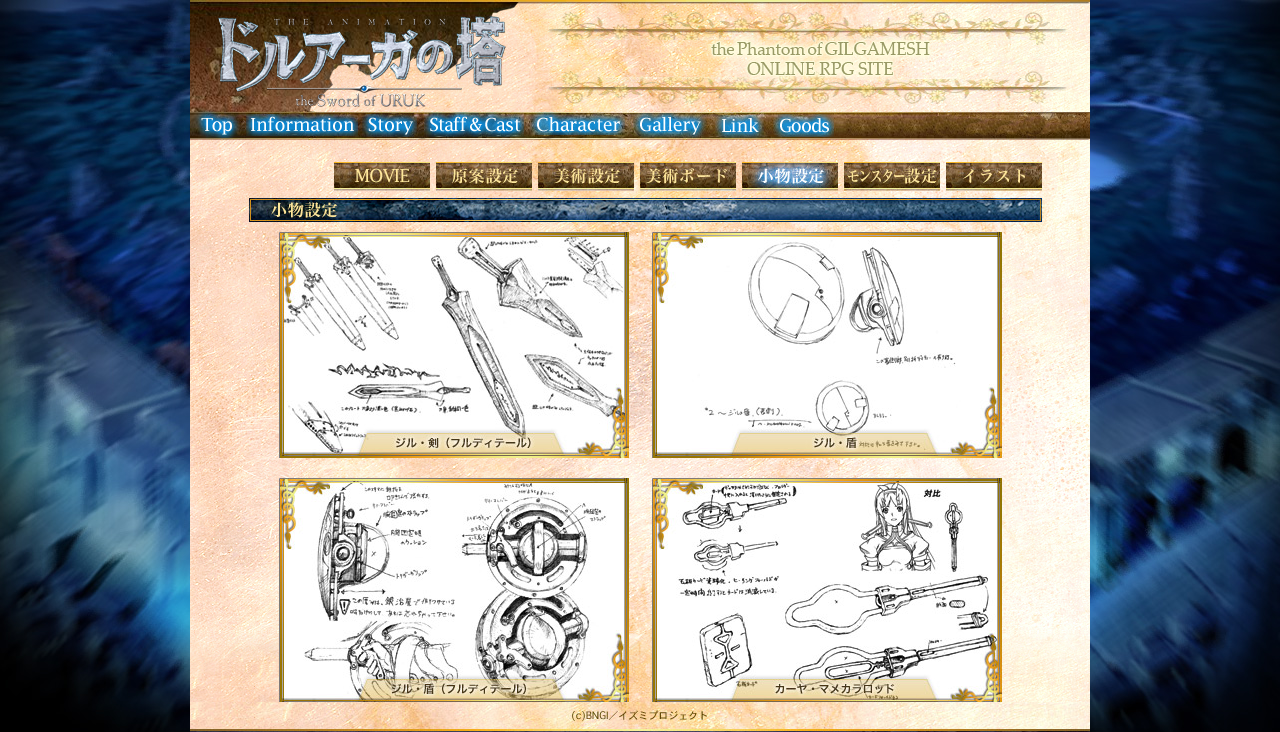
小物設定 (790, 176)
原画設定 (484, 176)
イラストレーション (994, 176)
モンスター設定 (892, 176)
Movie (382, 176)
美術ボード (688, 176)
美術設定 (586, 176)
